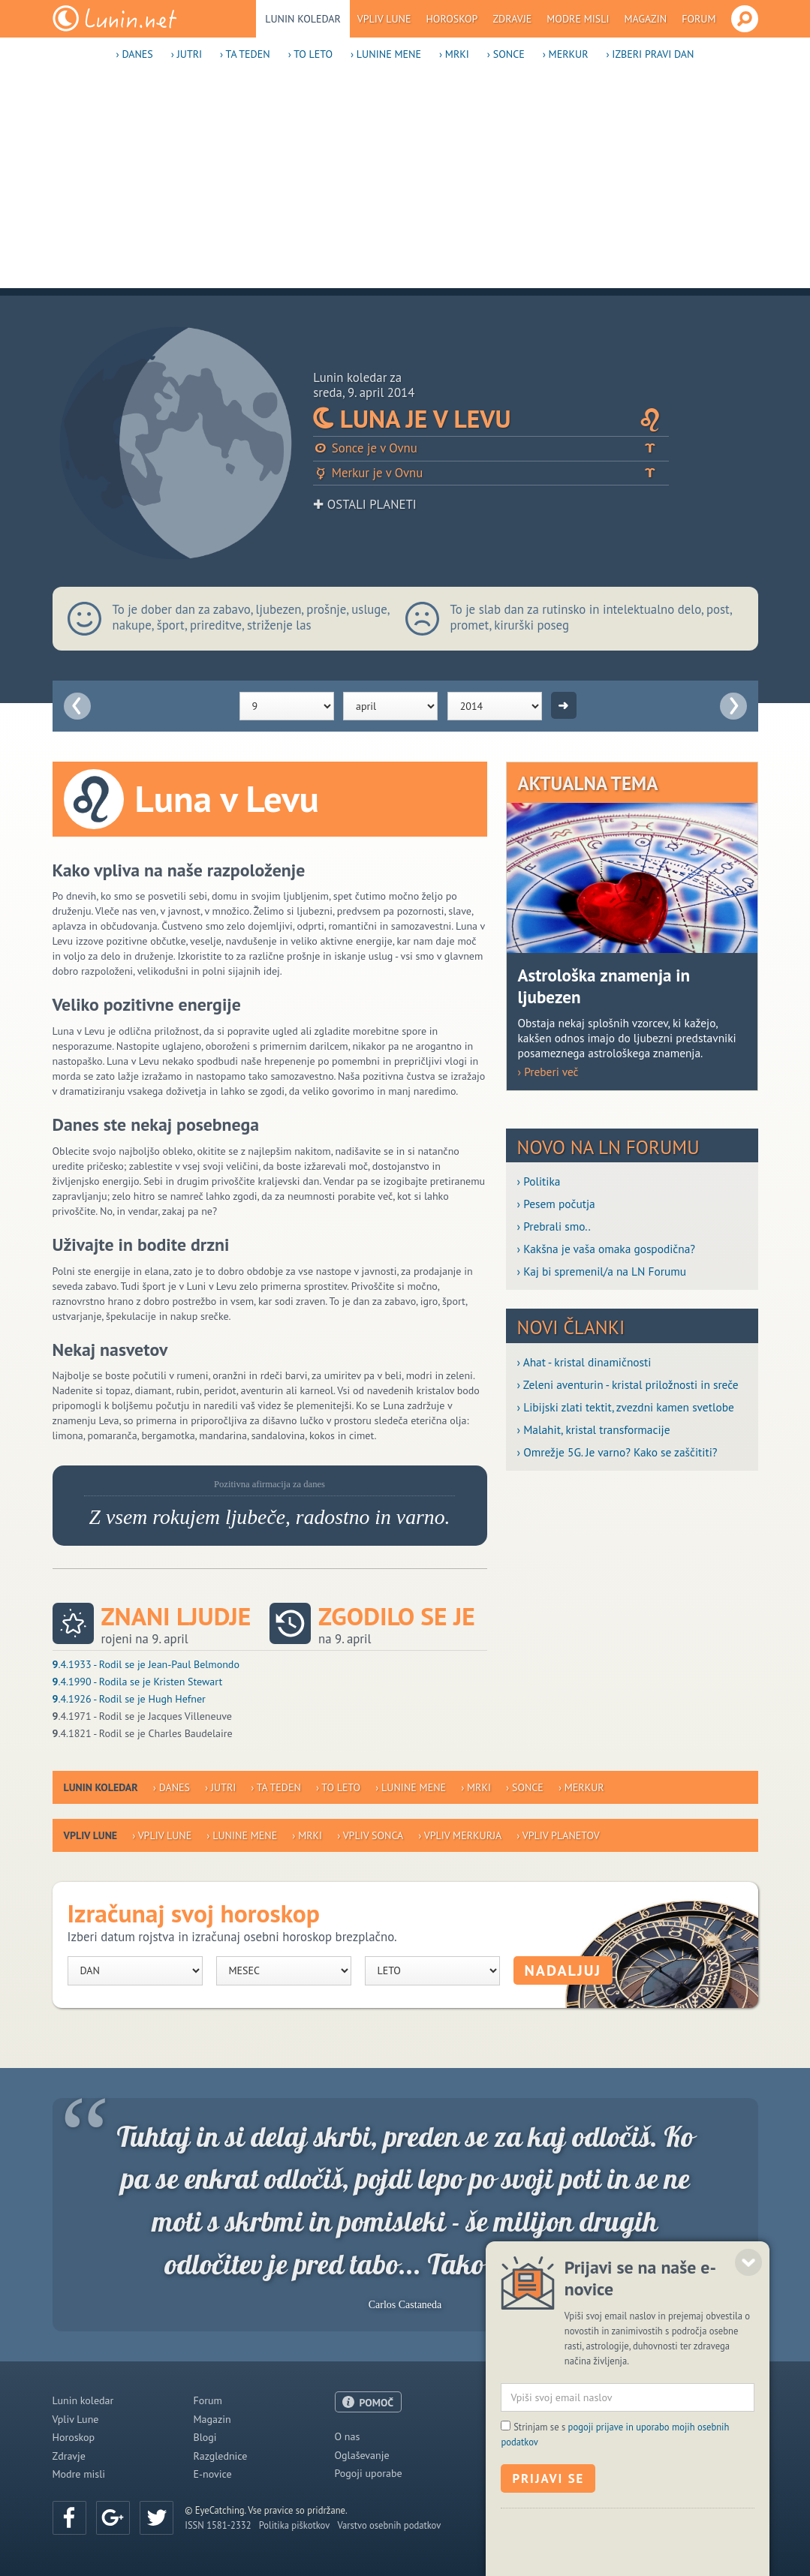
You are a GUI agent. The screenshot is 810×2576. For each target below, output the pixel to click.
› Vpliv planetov (557, 1835)
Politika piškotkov (294, 2525)
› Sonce (506, 54)
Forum (698, 19)
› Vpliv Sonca (370, 1835)
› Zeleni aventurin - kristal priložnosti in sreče (628, 1384)
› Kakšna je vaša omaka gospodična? (606, 1248)
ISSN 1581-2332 (218, 2525)
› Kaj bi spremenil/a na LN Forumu (602, 1271)
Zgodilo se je (396, 1617)
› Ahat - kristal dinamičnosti (584, 1361)
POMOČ (377, 2402)
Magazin (646, 19)
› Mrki (454, 54)
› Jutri (186, 54)
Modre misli (578, 19)
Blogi (205, 2437)
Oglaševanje (362, 2455)
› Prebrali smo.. (554, 1226)
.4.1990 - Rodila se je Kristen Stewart (138, 1681)
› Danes (134, 54)
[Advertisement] (405, 183)
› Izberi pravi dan (650, 54)
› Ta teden (245, 54)
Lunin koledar (303, 19)
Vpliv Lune (384, 19)
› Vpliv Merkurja (459, 1835)
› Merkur (566, 54)
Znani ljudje (176, 1617)
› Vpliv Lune (161, 1835)
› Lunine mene (386, 54)
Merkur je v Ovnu (491, 473)
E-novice (213, 2474)
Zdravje (511, 19)
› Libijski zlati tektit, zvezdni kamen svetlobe (625, 1406)
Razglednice (221, 2456)
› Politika (539, 1181)
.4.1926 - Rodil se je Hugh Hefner (129, 1699)
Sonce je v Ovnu (491, 448)
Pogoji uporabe (368, 2473)
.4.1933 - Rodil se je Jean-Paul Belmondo (146, 1664)
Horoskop (451, 19)
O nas (347, 2436)
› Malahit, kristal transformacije (593, 1429)
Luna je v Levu (491, 419)
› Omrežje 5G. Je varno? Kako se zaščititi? (617, 1451)
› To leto (310, 54)
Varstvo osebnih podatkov (389, 2525)
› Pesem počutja (556, 1203)
